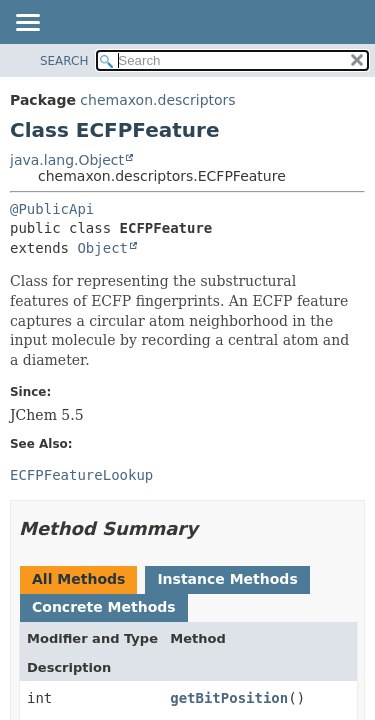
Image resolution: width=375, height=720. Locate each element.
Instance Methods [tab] (227, 579)
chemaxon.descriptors (157, 100)
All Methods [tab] (78, 579)
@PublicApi (52, 209)
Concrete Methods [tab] (104, 607)
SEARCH (64, 61)
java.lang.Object (67, 160)
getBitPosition (229, 698)
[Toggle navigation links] (27, 24)
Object (102, 248)
